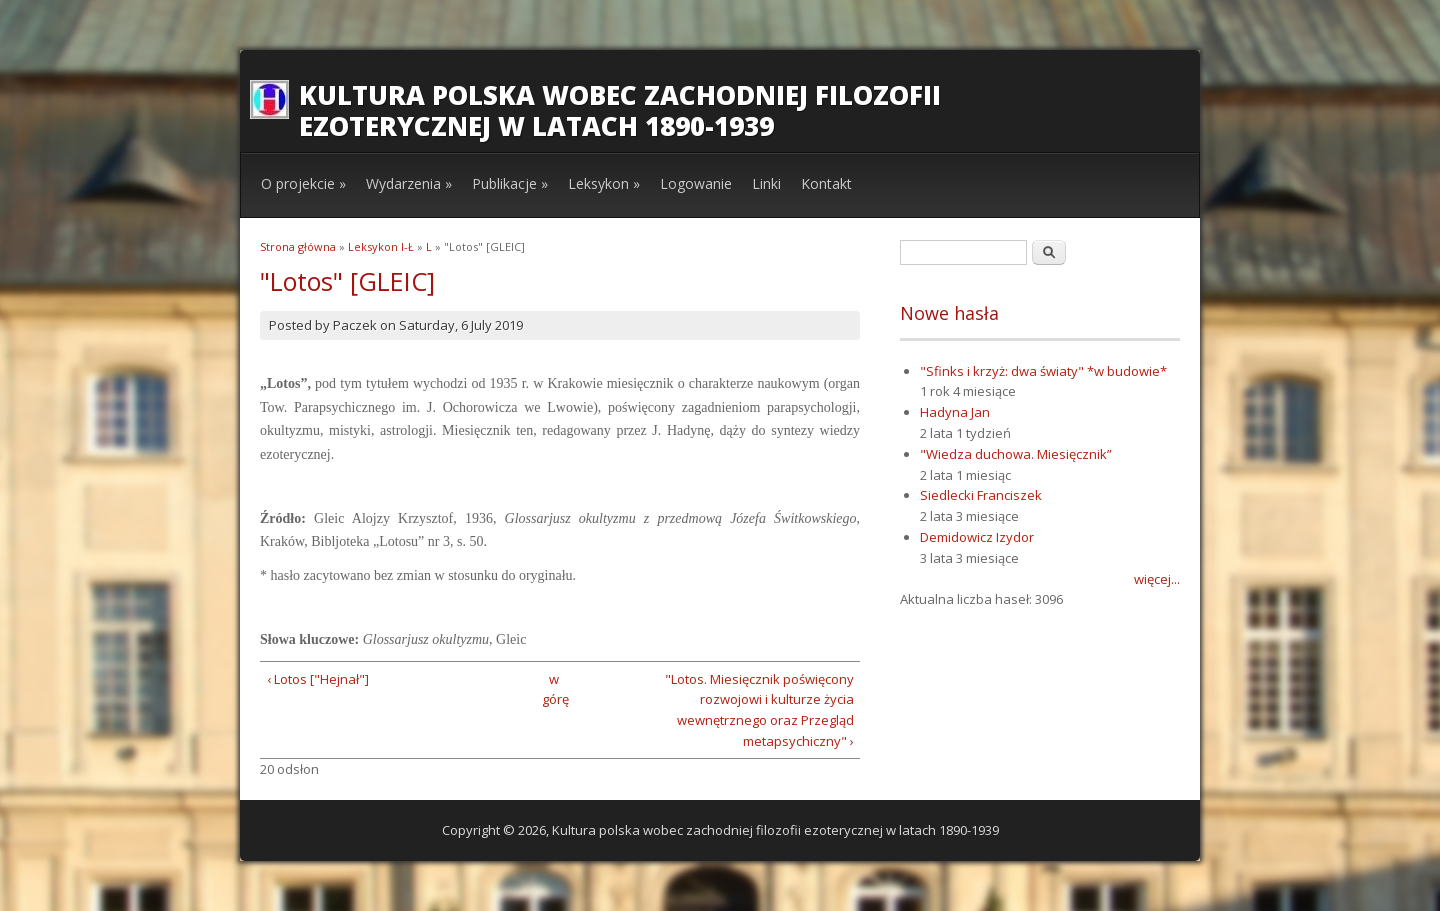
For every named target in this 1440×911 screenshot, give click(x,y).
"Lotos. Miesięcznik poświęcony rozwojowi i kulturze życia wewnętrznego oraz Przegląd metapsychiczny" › (759, 710)
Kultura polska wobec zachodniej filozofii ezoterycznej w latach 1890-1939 (620, 110)
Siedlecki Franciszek (981, 495)
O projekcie (303, 183)
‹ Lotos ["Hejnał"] (318, 679)
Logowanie (696, 183)
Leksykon (604, 183)
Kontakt (826, 183)
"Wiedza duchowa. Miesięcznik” (1016, 454)
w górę (553, 689)
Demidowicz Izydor (977, 537)
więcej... (1157, 579)
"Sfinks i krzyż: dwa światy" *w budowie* (1043, 371)
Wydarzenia (409, 183)
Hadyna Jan (955, 412)
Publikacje (510, 183)
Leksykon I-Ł (381, 246)
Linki (766, 183)
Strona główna (298, 246)
